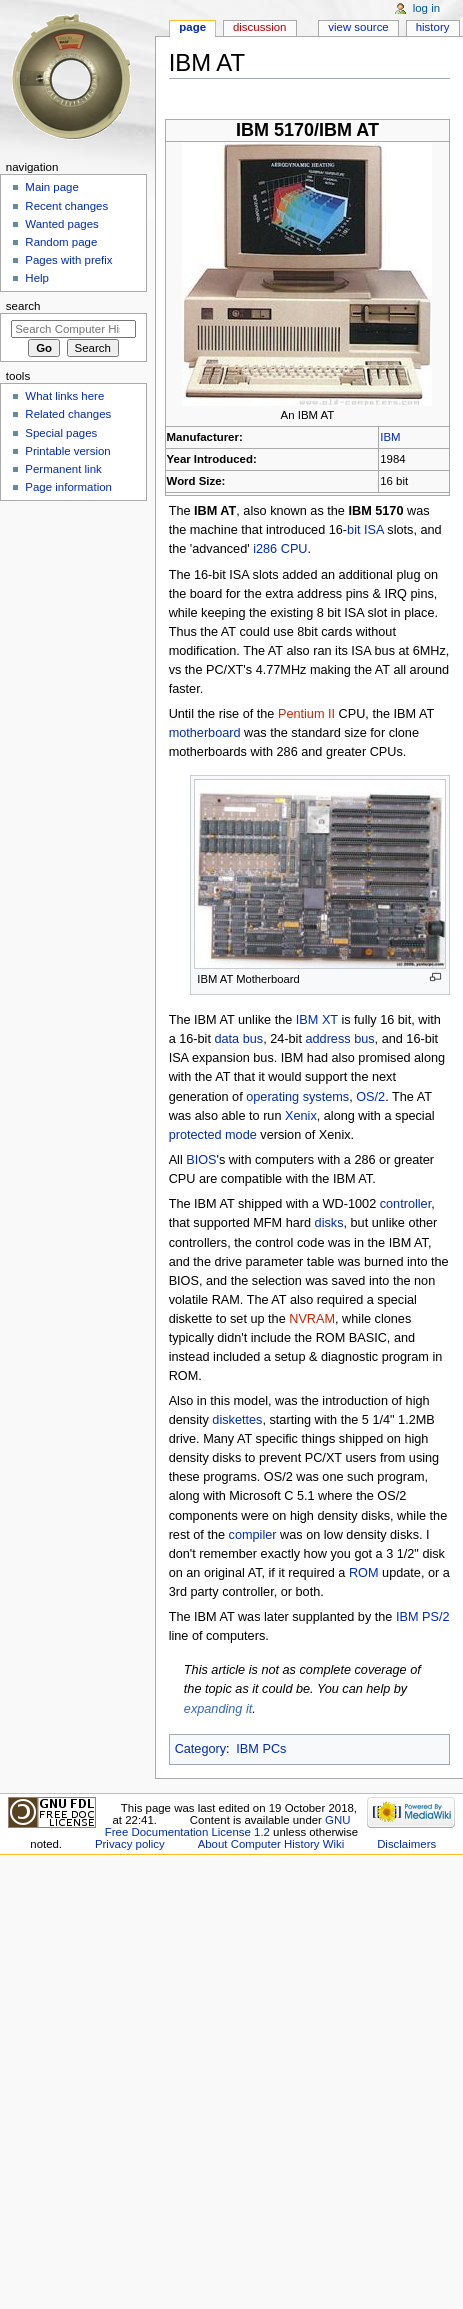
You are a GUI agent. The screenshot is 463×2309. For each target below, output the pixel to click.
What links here (64, 396)
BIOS (201, 1160)
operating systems (297, 1097)
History (433, 27)
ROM (364, 1573)
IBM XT (317, 1020)
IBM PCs (261, 1749)
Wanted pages (61, 224)
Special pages (61, 433)
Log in (426, 8)
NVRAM (312, 1319)
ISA (374, 530)
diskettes (237, 1420)
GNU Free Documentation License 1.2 (228, 1826)
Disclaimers (406, 1844)
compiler (253, 1535)
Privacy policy (130, 1844)
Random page (61, 242)
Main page (52, 187)
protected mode (213, 1135)
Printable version (67, 451)
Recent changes (66, 206)
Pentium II (306, 714)
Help (37, 278)
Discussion (259, 27)
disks (329, 1223)
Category (200, 1749)
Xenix (301, 1116)
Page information (68, 487)
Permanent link (63, 469)
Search (23, 306)
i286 (265, 549)
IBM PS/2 (423, 1617)
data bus (238, 1039)
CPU (294, 549)
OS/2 (370, 1097)
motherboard (205, 733)
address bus (339, 1039)
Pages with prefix (68, 260)
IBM (390, 437)
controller (405, 1204)
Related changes (68, 414)
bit (353, 530)
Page (192, 27)
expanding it (218, 1709)
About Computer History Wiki (271, 1844)
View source (358, 27)
